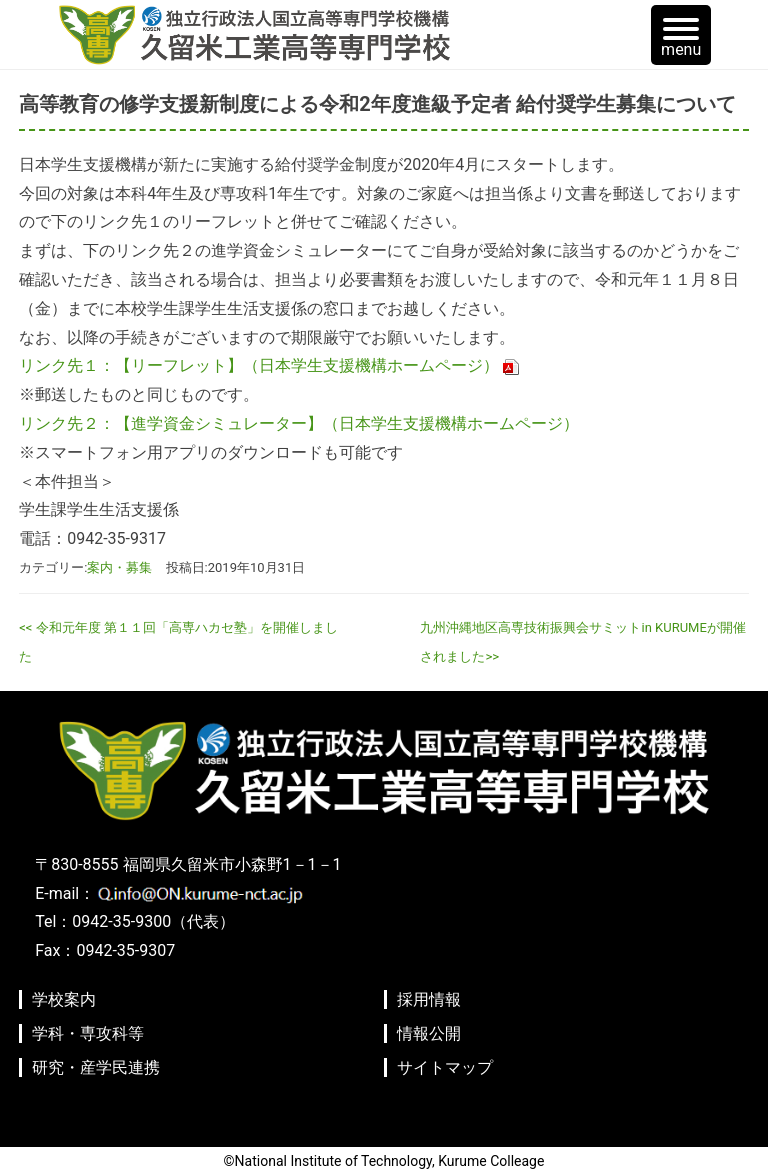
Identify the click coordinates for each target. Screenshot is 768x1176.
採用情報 (429, 999)
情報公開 (429, 1033)
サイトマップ (445, 1067)
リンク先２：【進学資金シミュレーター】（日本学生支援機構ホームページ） (299, 423)
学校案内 (64, 999)
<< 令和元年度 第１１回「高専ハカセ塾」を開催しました (178, 642)
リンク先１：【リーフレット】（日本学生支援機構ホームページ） (259, 365)
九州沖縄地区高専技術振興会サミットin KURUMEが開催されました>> (582, 642)
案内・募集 (119, 567)
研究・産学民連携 (96, 1067)
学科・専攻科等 (88, 1033)
